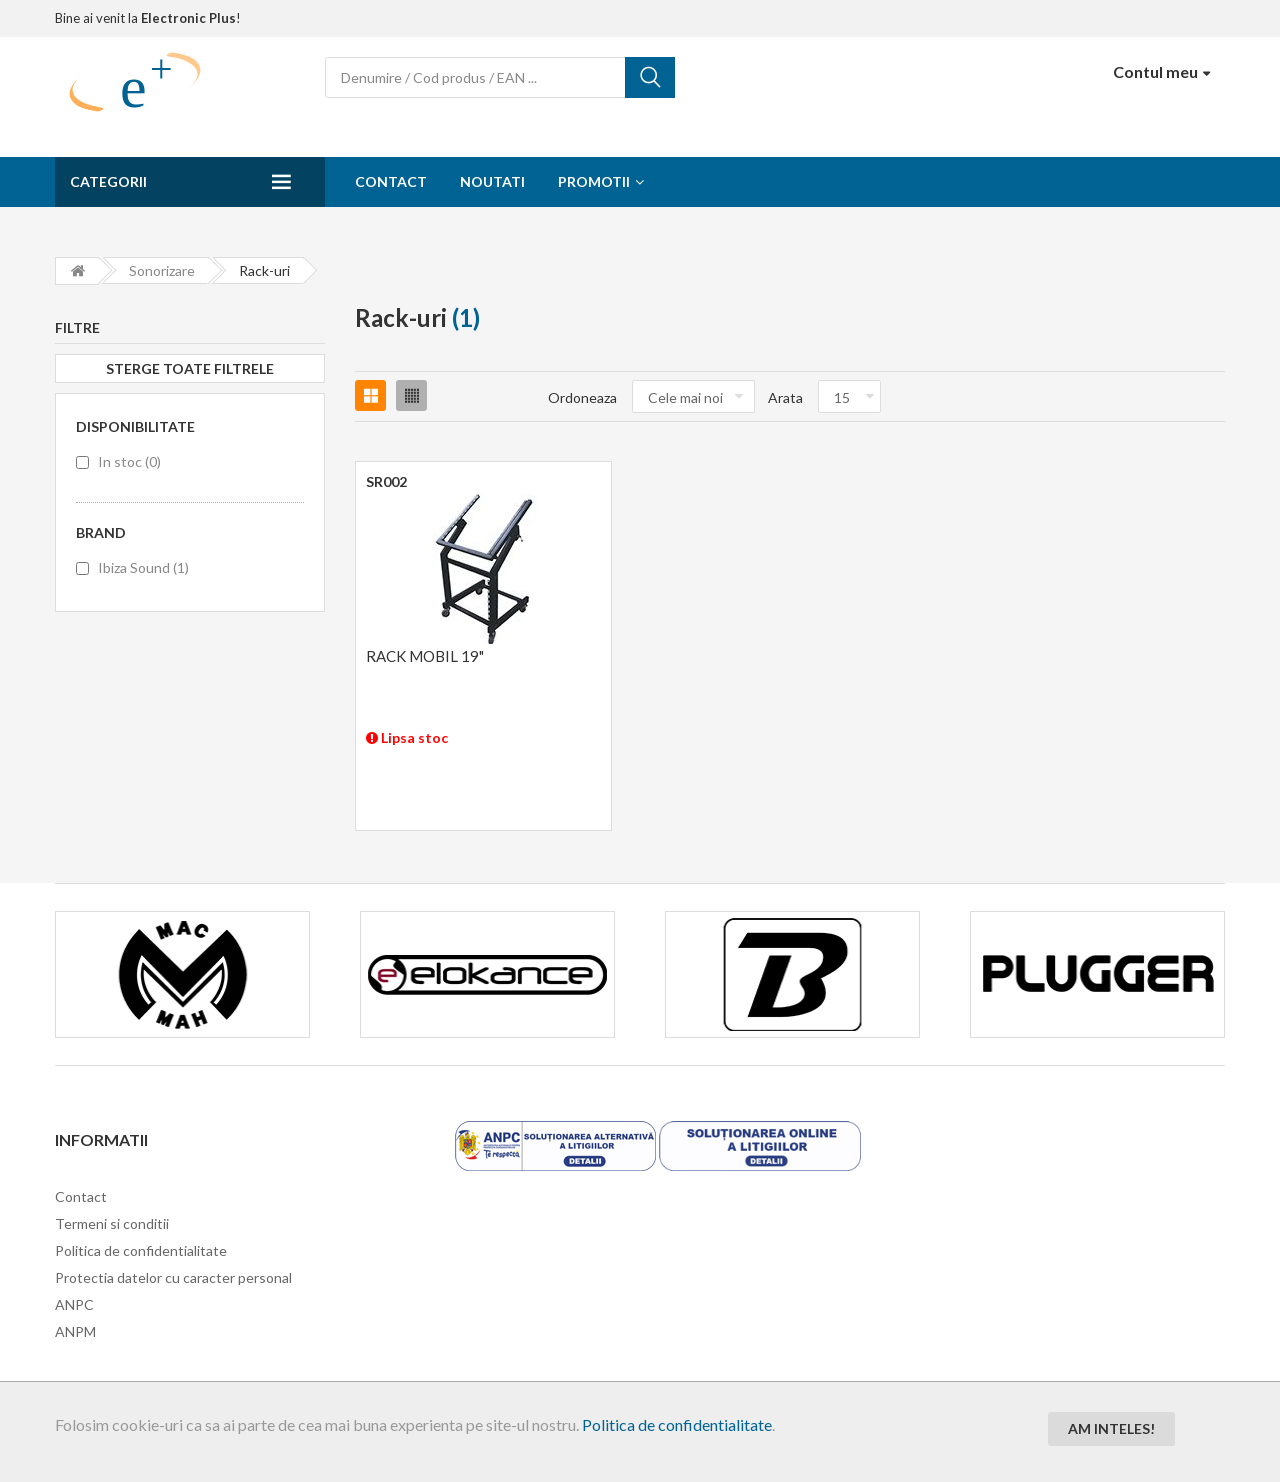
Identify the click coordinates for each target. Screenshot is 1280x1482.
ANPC (74, 1304)
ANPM (75, 1331)
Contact (391, 181)
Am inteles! (1111, 1428)
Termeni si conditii (112, 1223)
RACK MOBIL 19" (425, 656)
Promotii (594, 181)
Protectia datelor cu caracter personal (173, 1277)
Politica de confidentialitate (677, 1424)
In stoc (129, 461)
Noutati (492, 181)
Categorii (108, 181)
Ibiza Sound (143, 567)
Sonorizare (162, 270)
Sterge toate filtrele (190, 368)
